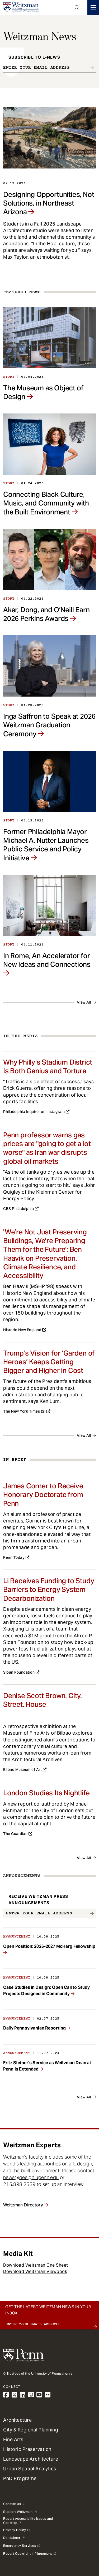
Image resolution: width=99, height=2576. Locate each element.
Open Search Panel (77, 7)
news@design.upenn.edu (31, 2177)
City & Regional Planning (30, 2430)
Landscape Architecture (30, 2459)
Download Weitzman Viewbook (35, 2271)
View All (84, 1002)
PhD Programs (19, 2478)
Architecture (17, 2420)
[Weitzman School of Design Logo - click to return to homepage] (21, 7)
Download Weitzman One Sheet (35, 2265)
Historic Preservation (27, 2449)
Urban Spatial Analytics (29, 2469)
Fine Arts (13, 2439)
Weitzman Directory (23, 2205)
